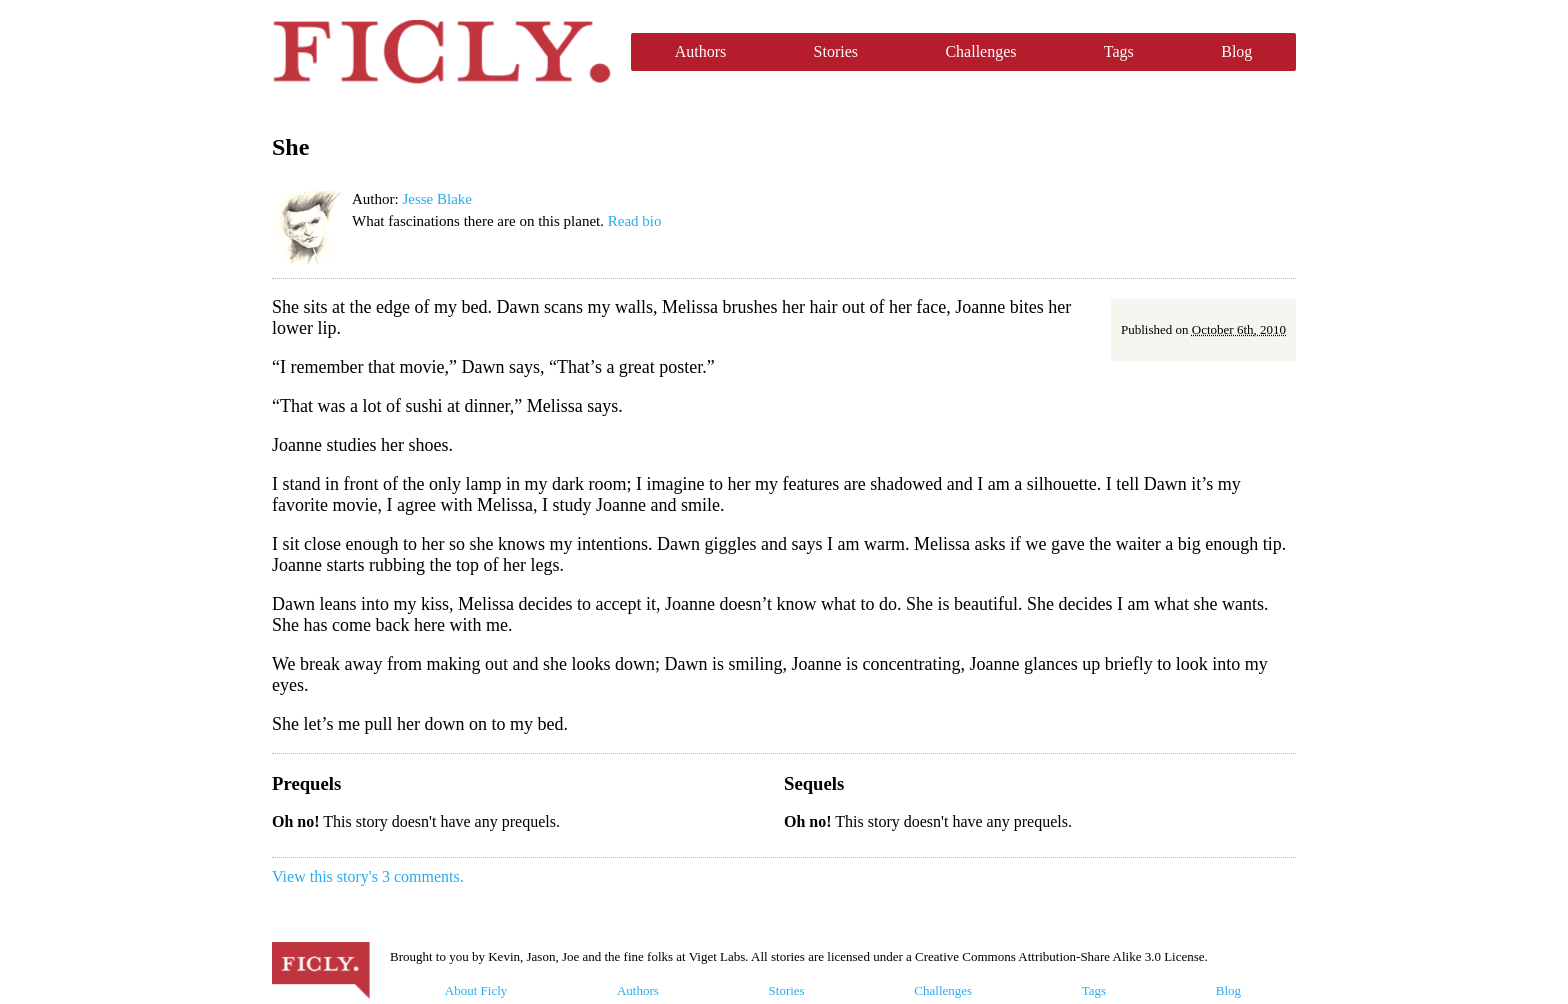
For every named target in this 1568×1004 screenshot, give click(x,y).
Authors (701, 51)
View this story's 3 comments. (368, 876)
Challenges (980, 51)
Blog (1236, 51)
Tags (1119, 51)
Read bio (635, 221)
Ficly (441, 52)
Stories (836, 51)
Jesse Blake (437, 199)
